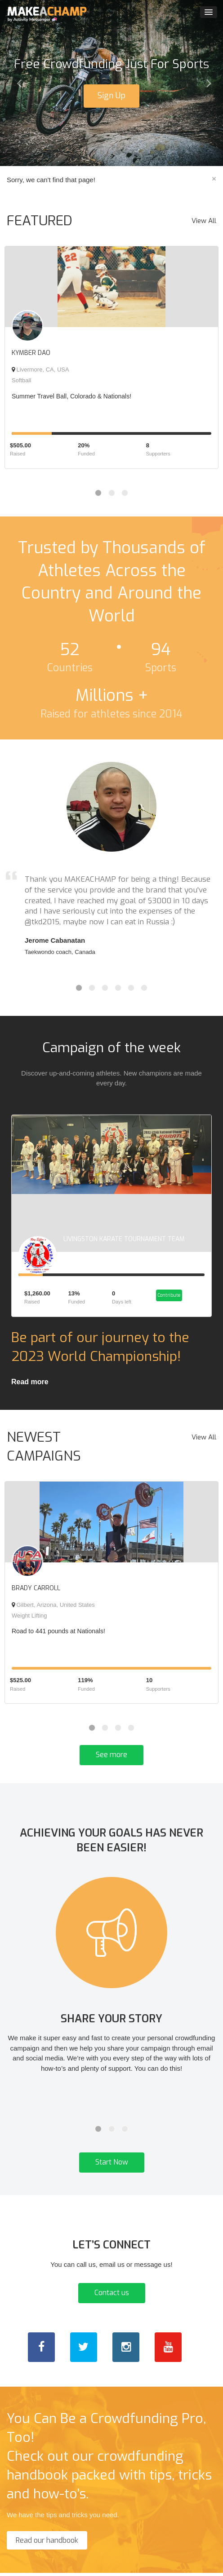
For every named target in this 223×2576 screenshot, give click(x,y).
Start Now (111, 2165)
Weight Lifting (29, 1618)
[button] (16, 83)
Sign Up (111, 95)
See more (111, 1758)
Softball (21, 380)
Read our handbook (47, 2544)
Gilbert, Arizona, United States (53, 1608)
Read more (30, 1385)
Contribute (168, 1298)
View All (204, 220)
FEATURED (39, 221)
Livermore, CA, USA (40, 369)
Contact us (111, 2295)
